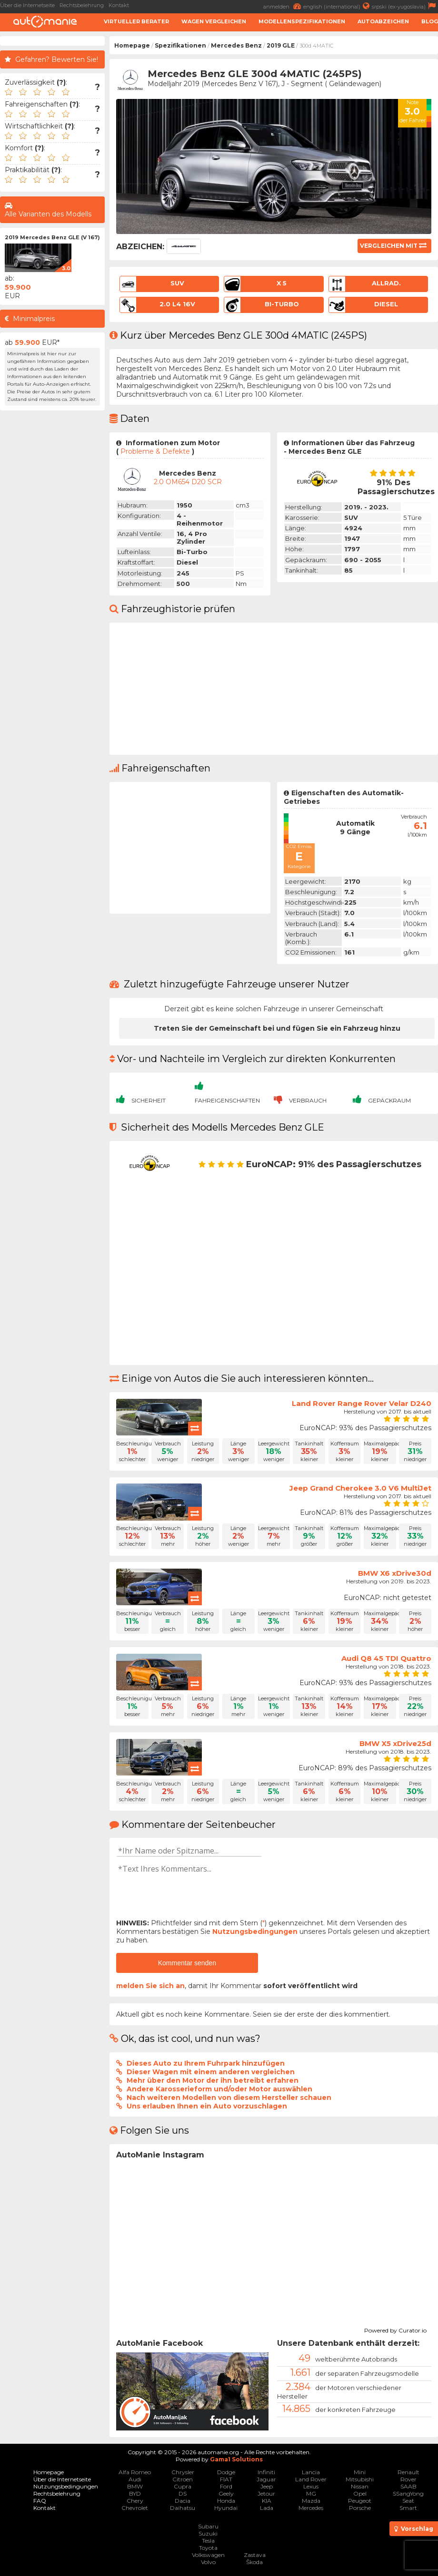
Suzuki (208, 2533)
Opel (360, 2493)
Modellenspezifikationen (302, 21)
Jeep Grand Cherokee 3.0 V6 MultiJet (360, 1488)
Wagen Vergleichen (213, 21)
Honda (226, 2500)
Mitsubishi (360, 2479)
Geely (226, 2493)
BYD (135, 2493)
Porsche (360, 2507)
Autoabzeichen (383, 21)
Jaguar (266, 2479)
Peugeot (359, 2500)
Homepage (132, 45)
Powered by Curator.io (395, 2329)
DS (183, 2493)
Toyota (208, 2547)
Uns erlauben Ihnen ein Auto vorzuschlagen (207, 2106)
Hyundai (226, 2507)
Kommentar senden (187, 1963)
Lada (266, 2507)
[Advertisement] (52, 558)
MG (311, 2493)
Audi (135, 2479)
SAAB (408, 2486)
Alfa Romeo (135, 2472)
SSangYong (408, 2493)
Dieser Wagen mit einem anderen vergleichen (211, 2072)
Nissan (359, 2486)
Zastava (255, 2554)
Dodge (226, 2472)
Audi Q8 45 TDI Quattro (386, 1658)
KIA (266, 2500)
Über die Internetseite (27, 5)
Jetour (266, 2493)
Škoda (254, 2562)
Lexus (311, 2486)
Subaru (208, 2526)
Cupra (182, 2486)
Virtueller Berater (136, 21)
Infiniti (266, 2472)
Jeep (266, 2486)
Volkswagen (208, 2554)
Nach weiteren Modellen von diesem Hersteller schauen (229, 2097)
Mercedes (311, 2507)
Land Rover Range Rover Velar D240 (361, 1403)
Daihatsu (182, 2507)
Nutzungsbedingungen (255, 1931)
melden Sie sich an (150, 1985)
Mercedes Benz (236, 45)
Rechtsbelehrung (82, 5)
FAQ (39, 2500)
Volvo (208, 2562)
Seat (408, 2500)
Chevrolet (134, 2507)
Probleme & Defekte (155, 451)
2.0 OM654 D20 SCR (188, 482)
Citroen (182, 2479)
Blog (429, 21)
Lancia (311, 2472)
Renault (408, 2472)
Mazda (311, 2500)
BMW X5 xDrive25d (395, 1743)
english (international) (337, 6)
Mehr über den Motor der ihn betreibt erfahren (213, 2080)
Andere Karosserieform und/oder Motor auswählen (219, 2089)
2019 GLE (281, 45)
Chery (135, 2500)
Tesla (208, 2540)
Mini (360, 2472)
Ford (226, 2486)
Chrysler (182, 2472)
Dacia (182, 2500)
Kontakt (119, 5)
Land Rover (311, 2479)
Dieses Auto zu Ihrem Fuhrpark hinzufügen (206, 2063)
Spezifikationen (180, 45)
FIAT (226, 2479)
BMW (135, 2486)
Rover (408, 2479)
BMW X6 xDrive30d (394, 1573)
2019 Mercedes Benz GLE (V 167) (52, 237)
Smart (408, 2507)
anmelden (283, 6)
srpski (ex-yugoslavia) (405, 6)
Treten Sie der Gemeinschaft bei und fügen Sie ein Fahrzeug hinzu (277, 1028)
